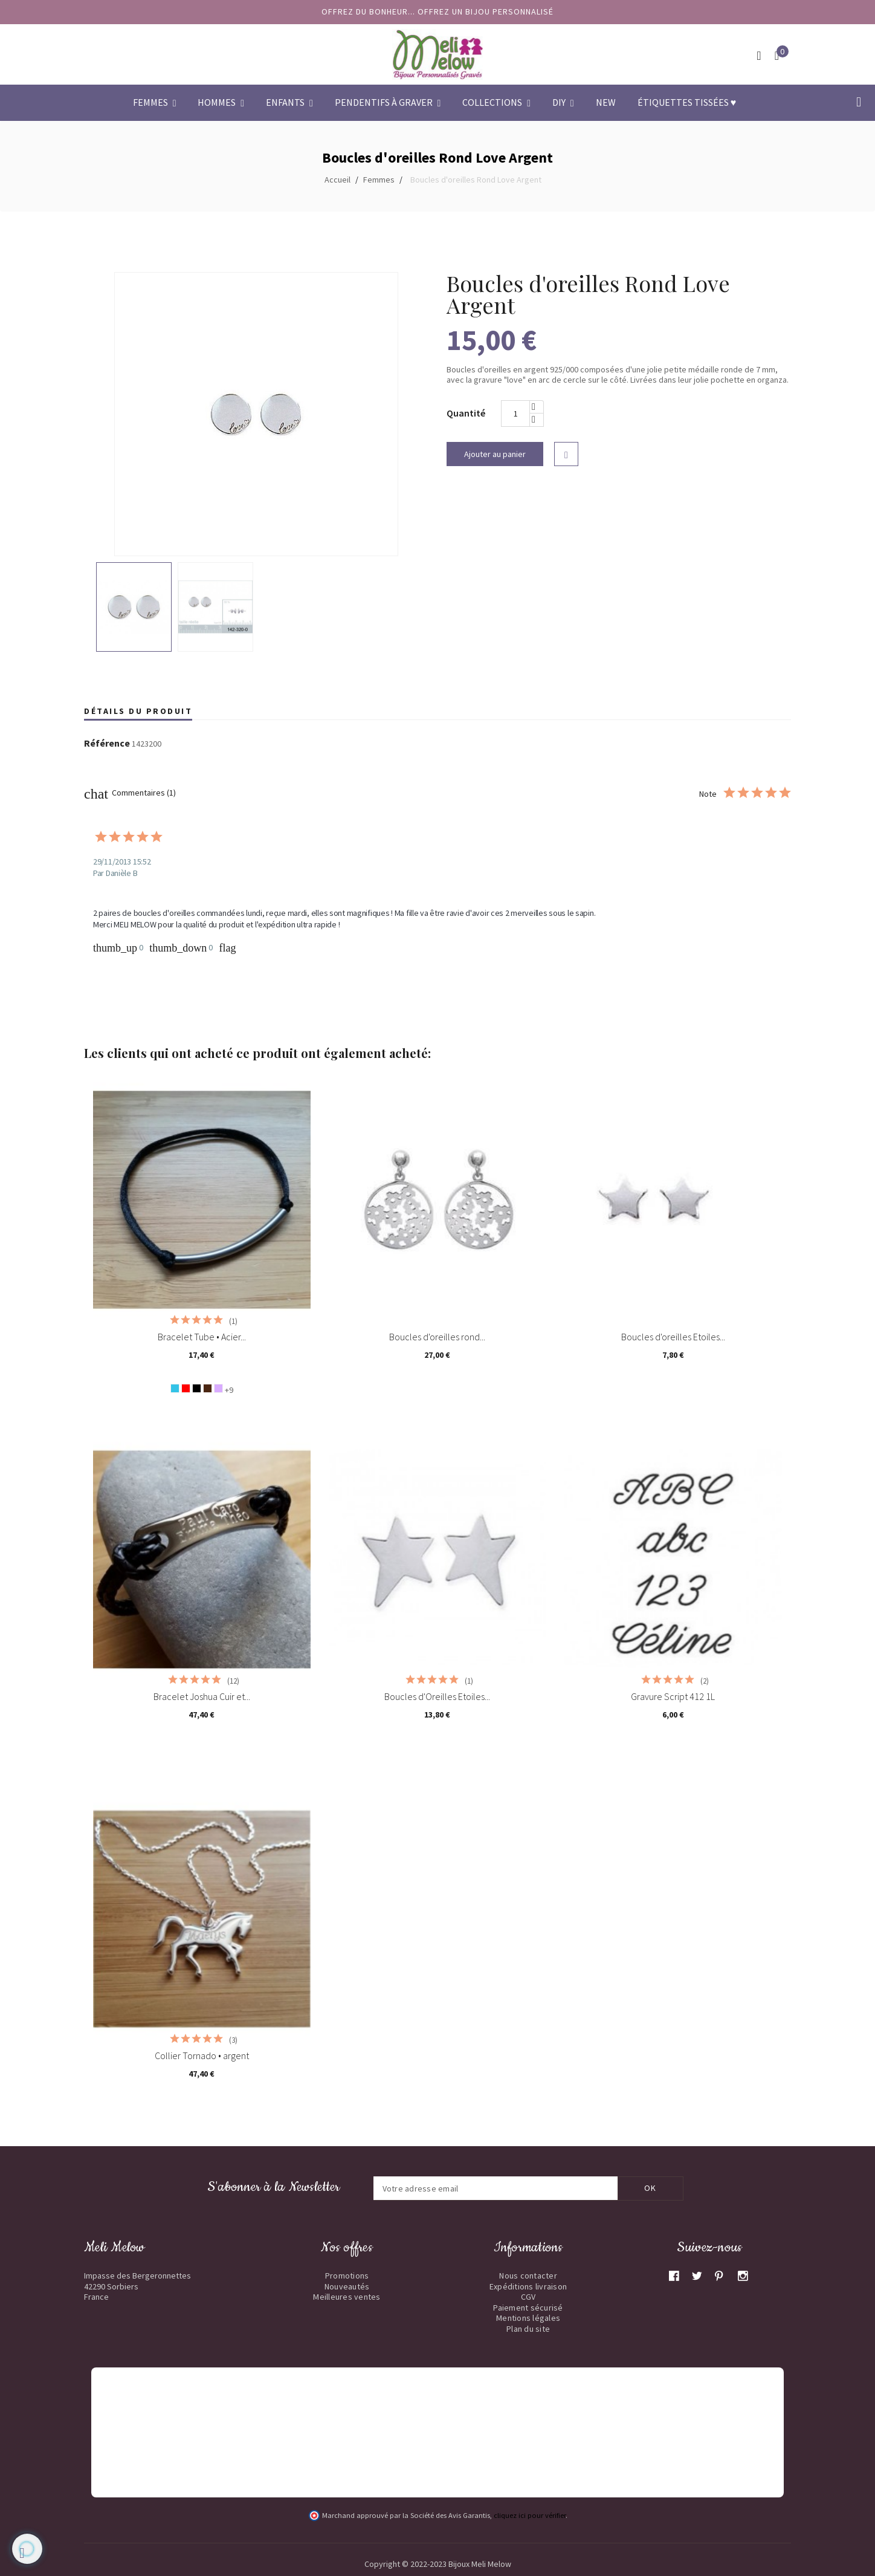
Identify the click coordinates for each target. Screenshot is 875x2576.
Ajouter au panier (495, 454)
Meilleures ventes (346, 2296)
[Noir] (196, 1388)
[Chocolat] (207, 1388)
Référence (107, 743)
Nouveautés (347, 2286)
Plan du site (528, 2328)
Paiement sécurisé (528, 2307)
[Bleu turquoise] (174, 1388)
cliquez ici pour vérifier (530, 2515)
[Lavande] (218, 1388)
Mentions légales (528, 2317)
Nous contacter (528, 2275)
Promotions (347, 2275)
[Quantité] (515, 413)
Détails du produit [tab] (138, 711)
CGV (528, 2296)
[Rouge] (185, 1388)
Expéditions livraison (528, 2286)
